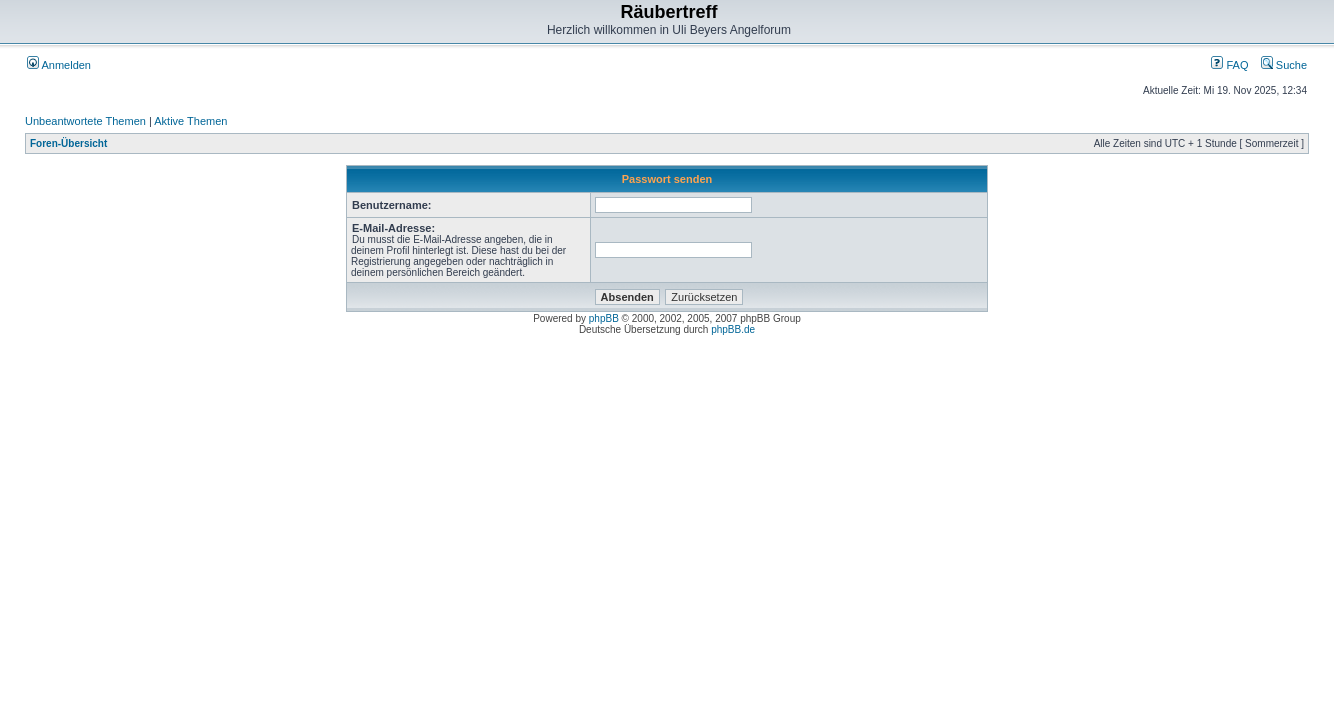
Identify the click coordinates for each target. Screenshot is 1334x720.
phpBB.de (733, 329)
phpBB (604, 318)
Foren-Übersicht (68, 143)
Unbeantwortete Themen (85, 121)
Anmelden (59, 65)
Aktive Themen (190, 121)
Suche (1284, 65)
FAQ (1229, 65)
